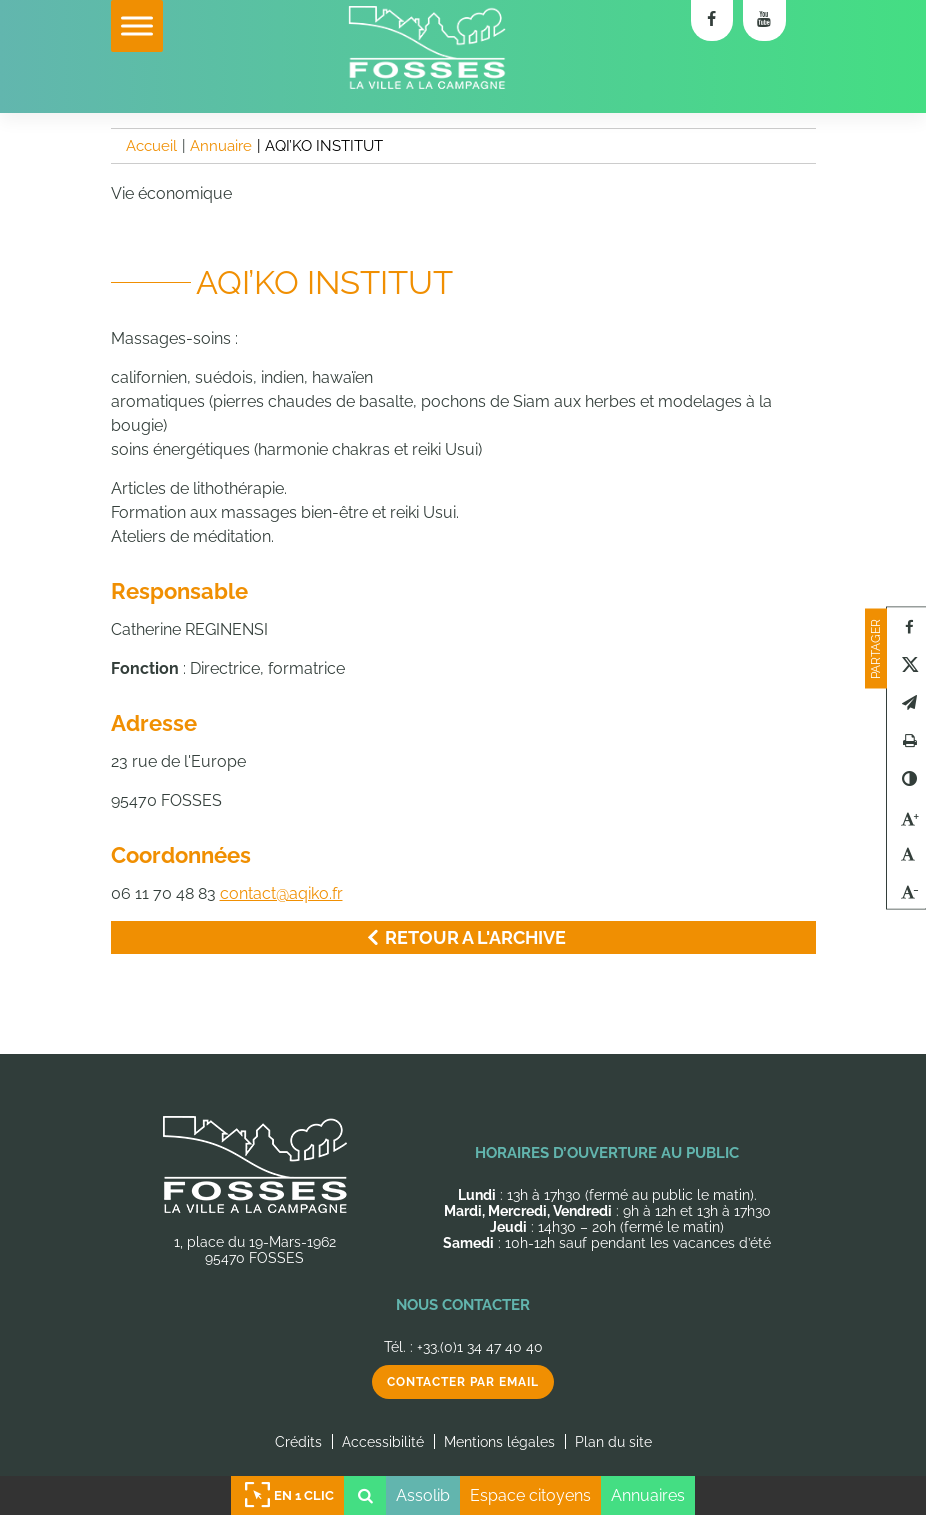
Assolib (423, 1495)
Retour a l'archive (463, 937)
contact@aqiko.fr (281, 893)
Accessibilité (383, 1442)
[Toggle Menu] (137, 25)
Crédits (298, 1442)
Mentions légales (499, 1442)
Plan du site (613, 1442)
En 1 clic (288, 1495)
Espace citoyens (530, 1495)
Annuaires (648, 1495)
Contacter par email (463, 1382)
